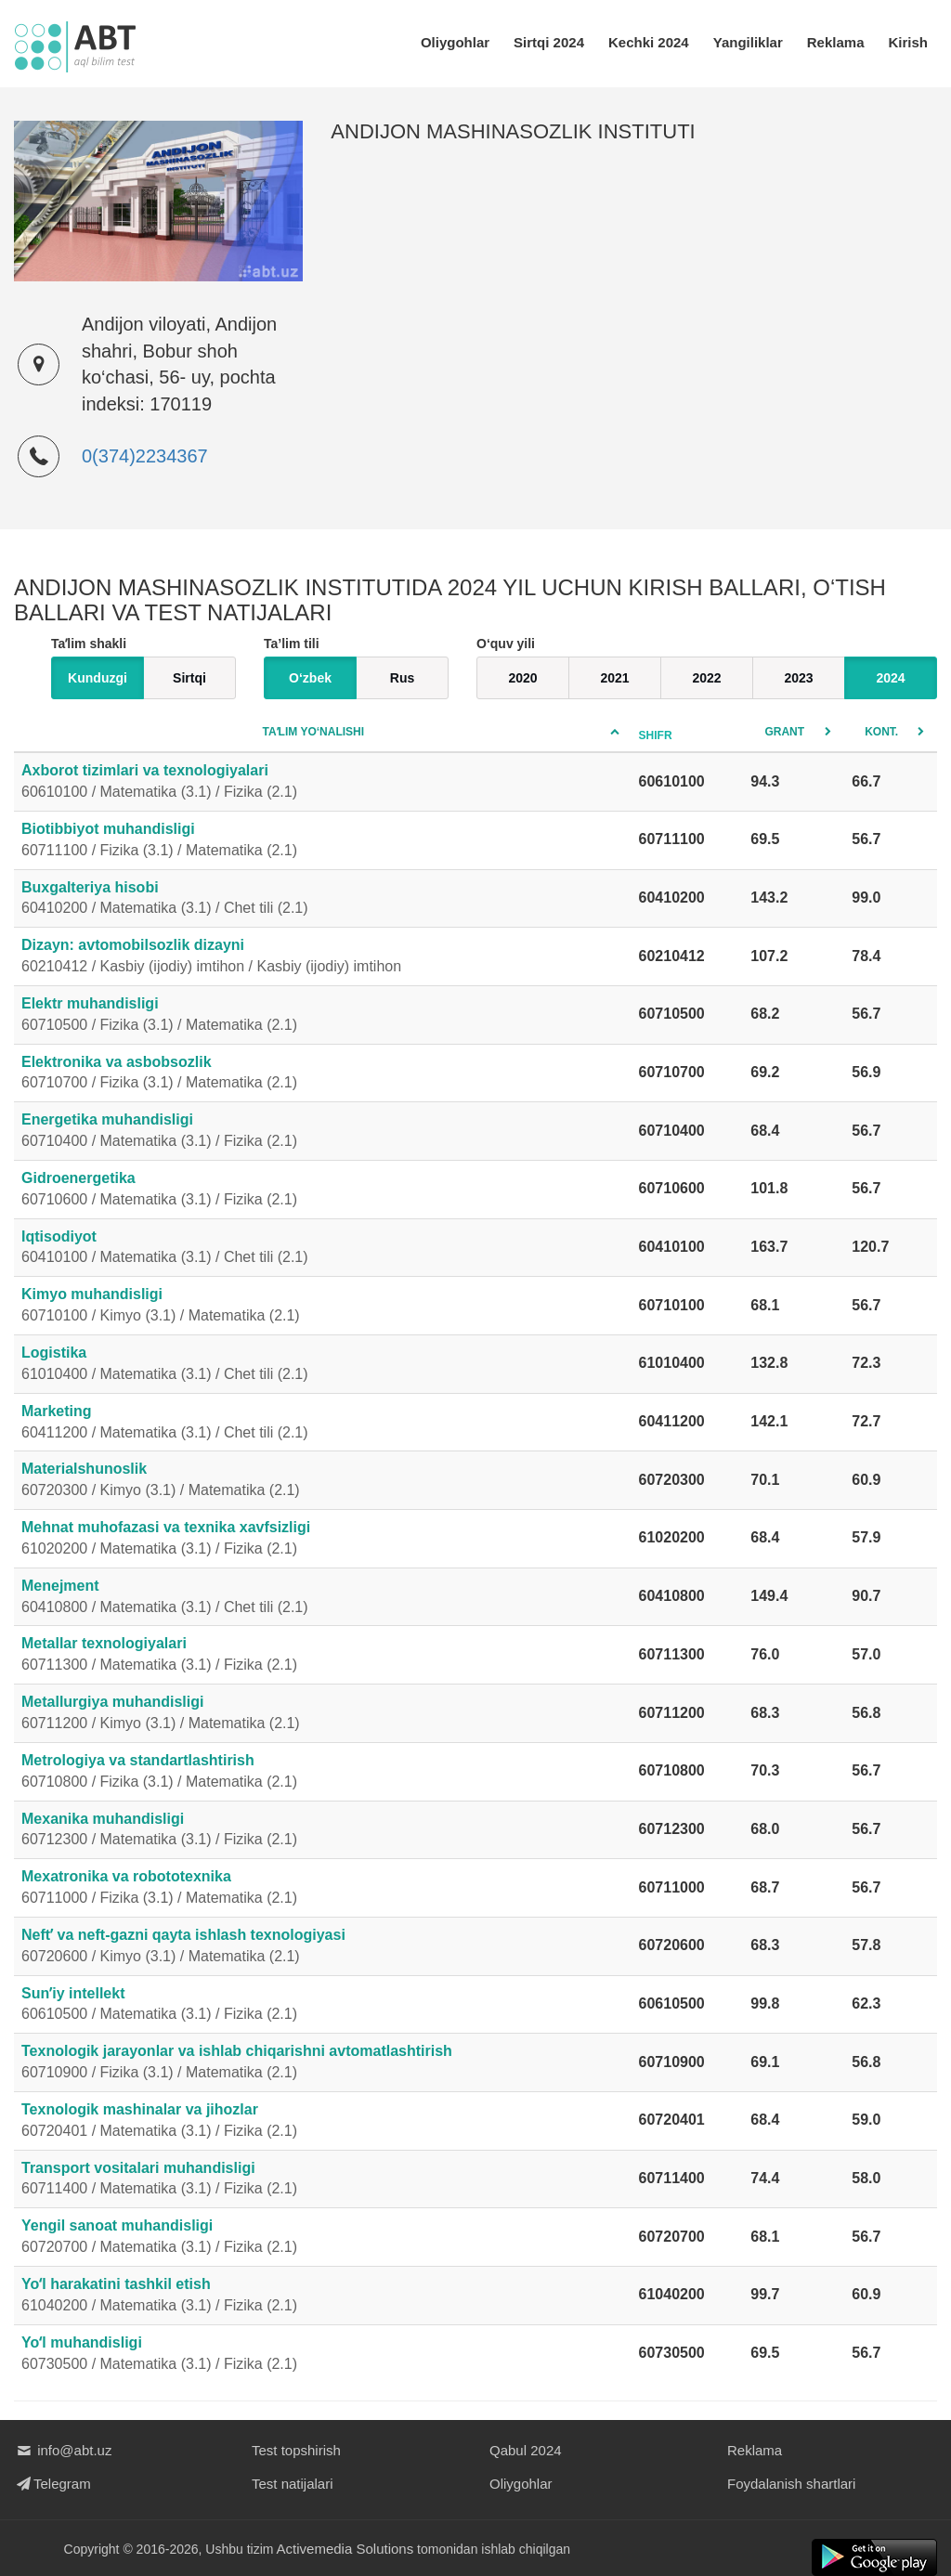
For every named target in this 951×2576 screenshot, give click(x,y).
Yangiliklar (748, 42)
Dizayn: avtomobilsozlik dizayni (322, 957)
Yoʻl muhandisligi (322, 2355)
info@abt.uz (62, 2450)
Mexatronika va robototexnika (322, 1888)
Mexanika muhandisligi (322, 1831)
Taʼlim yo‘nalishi (314, 731)
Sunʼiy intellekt (322, 2005)
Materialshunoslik (322, 1481)
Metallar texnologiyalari (322, 1655)
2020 (522, 677)
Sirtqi (189, 677)
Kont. (881, 731)
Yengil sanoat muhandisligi (322, 2238)
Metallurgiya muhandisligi (322, 1714)
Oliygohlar (455, 42)
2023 (798, 677)
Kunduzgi (97, 677)
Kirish (908, 42)
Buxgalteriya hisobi (322, 899)
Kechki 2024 (648, 42)
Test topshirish (296, 2450)
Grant (784, 731)
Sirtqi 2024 (549, 42)
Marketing (322, 1423)
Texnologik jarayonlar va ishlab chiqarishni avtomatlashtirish (322, 2063)
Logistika (322, 1365)
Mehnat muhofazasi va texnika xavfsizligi (322, 1539)
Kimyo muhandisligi (322, 1306)
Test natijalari (292, 2483)
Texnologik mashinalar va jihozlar (322, 2121)
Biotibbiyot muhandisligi (322, 841)
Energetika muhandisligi (322, 1132)
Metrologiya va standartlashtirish (322, 1772)
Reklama (836, 42)
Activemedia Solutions (345, 2548)
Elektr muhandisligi (322, 1015)
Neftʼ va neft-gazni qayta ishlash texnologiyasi (322, 1947)
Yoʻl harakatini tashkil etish (322, 2296)
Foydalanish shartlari (791, 2483)
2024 (890, 677)
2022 (706, 677)
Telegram (52, 2483)
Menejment (322, 1598)
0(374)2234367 (145, 456)
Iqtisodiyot (322, 1249)
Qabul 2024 (525, 2450)
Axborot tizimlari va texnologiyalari (322, 782)
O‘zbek (310, 677)
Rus (402, 677)
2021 (614, 677)
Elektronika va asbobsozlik (322, 1074)
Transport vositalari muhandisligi (322, 2180)
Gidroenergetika (322, 1190)
